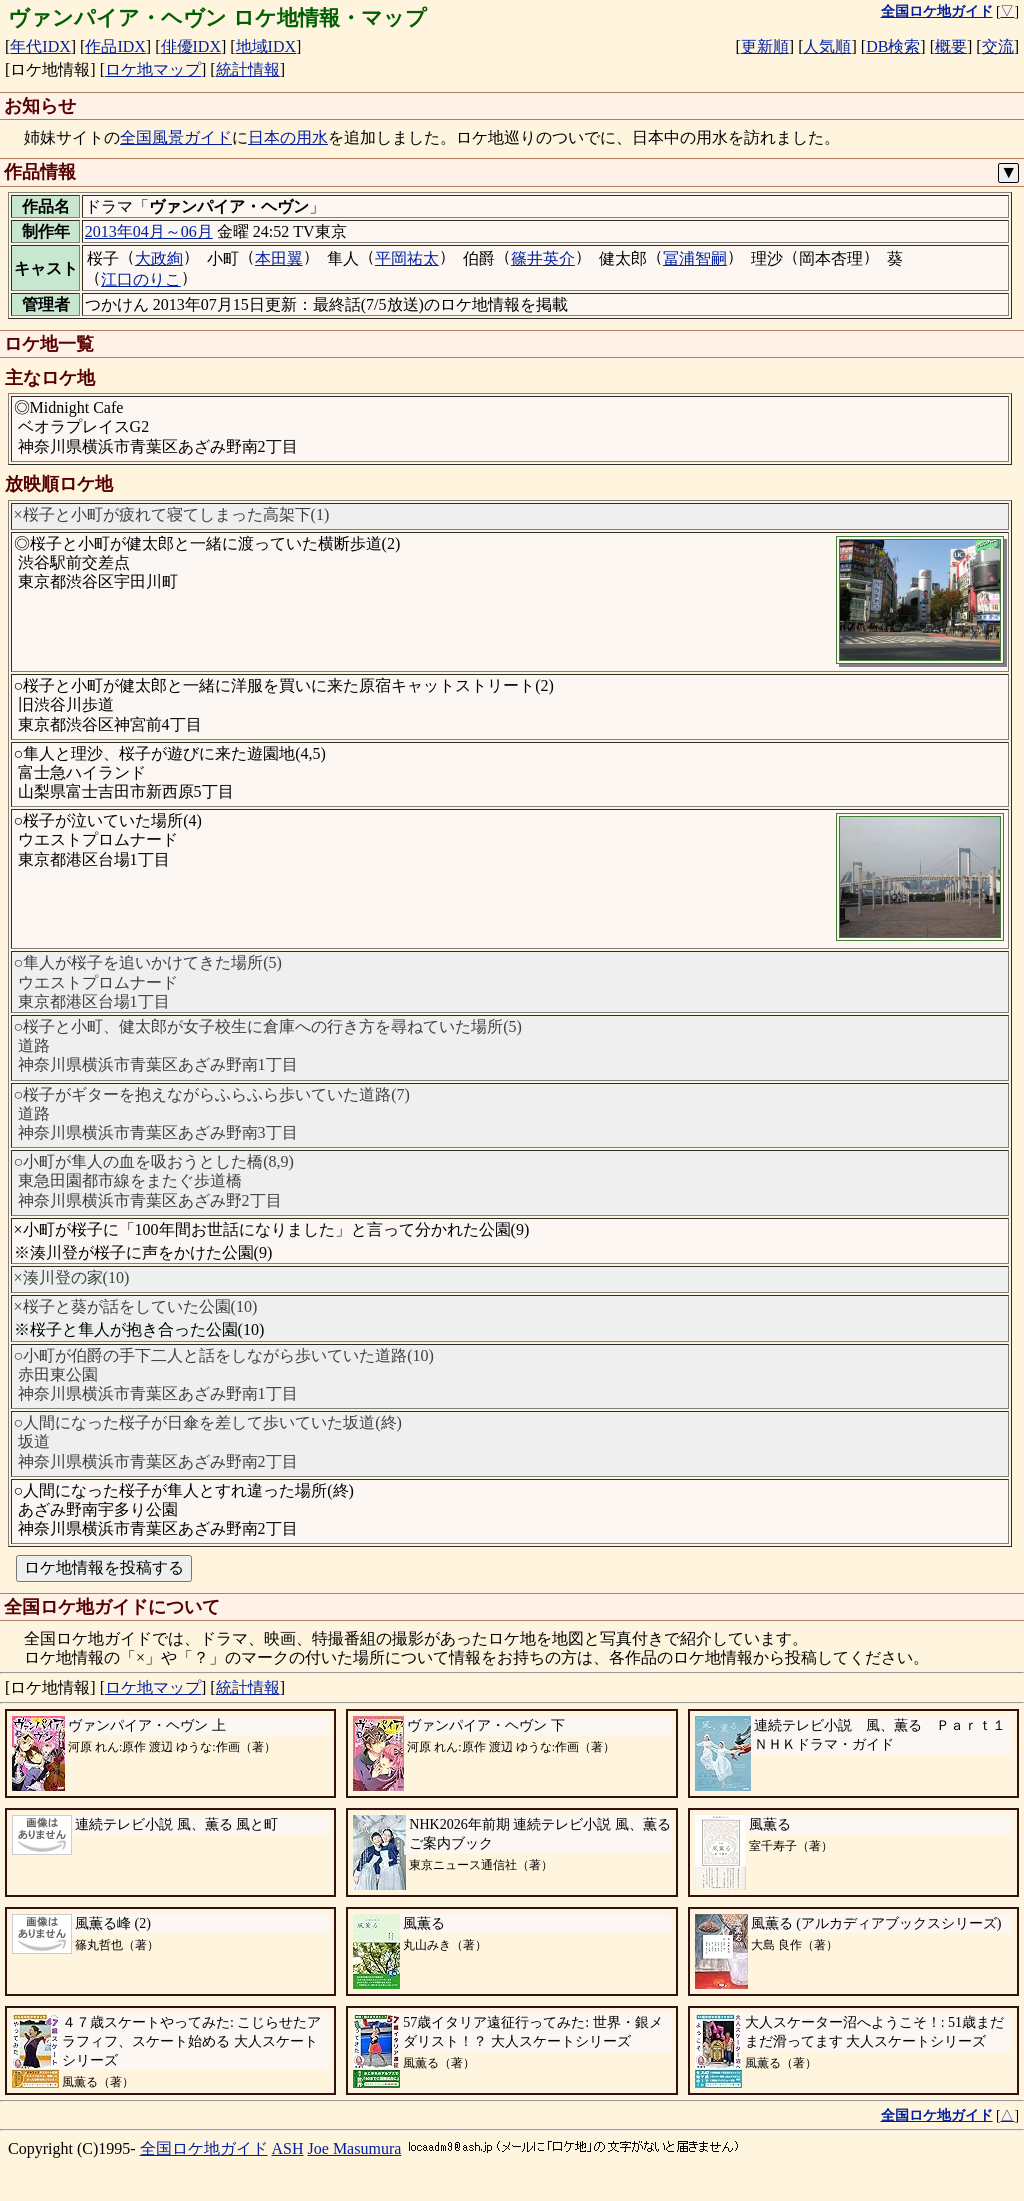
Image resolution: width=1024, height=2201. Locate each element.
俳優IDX (191, 46)
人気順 (827, 46)
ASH (288, 2148)
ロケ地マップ (153, 69)
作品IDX (115, 46)
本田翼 (279, 258)
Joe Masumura (355, 2148)
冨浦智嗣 (695, 258)
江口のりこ (141, 279)
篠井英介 (543, 258)
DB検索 (893, 46)
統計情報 (248, 69)
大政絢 (159, 258)
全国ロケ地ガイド (204, 2148)
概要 (951, 46)
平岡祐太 (407, 258)
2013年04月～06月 (149, 231)
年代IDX (40, 46)
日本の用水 (288, 137)
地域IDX (266, 46)
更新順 (765, 46)
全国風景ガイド (176, 137)
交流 (998, 46)
